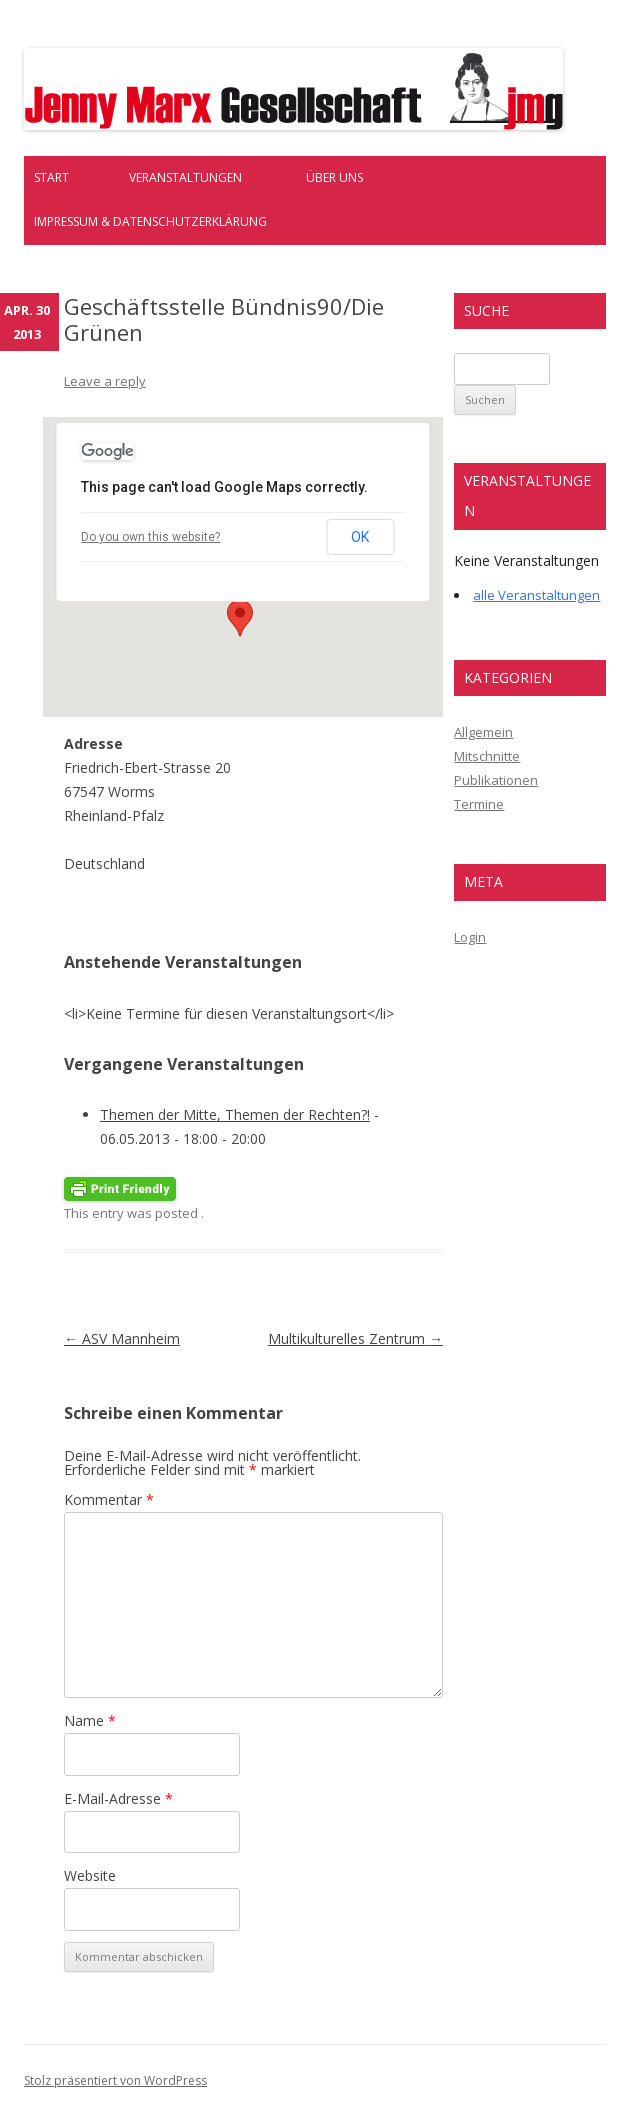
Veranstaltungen (185, 177)
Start (51, 177)
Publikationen (496, 780)
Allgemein (483, 732)
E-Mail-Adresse (118, 1798)
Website (90, 1875)
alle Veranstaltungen (536, 595)
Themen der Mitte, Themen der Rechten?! (235, 1114)
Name (90, 1720)
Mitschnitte (487, 756)
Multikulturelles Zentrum (355, 1338)
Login (470, 937)
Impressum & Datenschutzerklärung (150, 221)
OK (360, 537)
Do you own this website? (150, 537)
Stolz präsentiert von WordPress (115, 2080)
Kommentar (109, 1499)
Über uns (334, 177)
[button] (240, 618)
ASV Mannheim (122, 1338)
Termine (479, 804)
